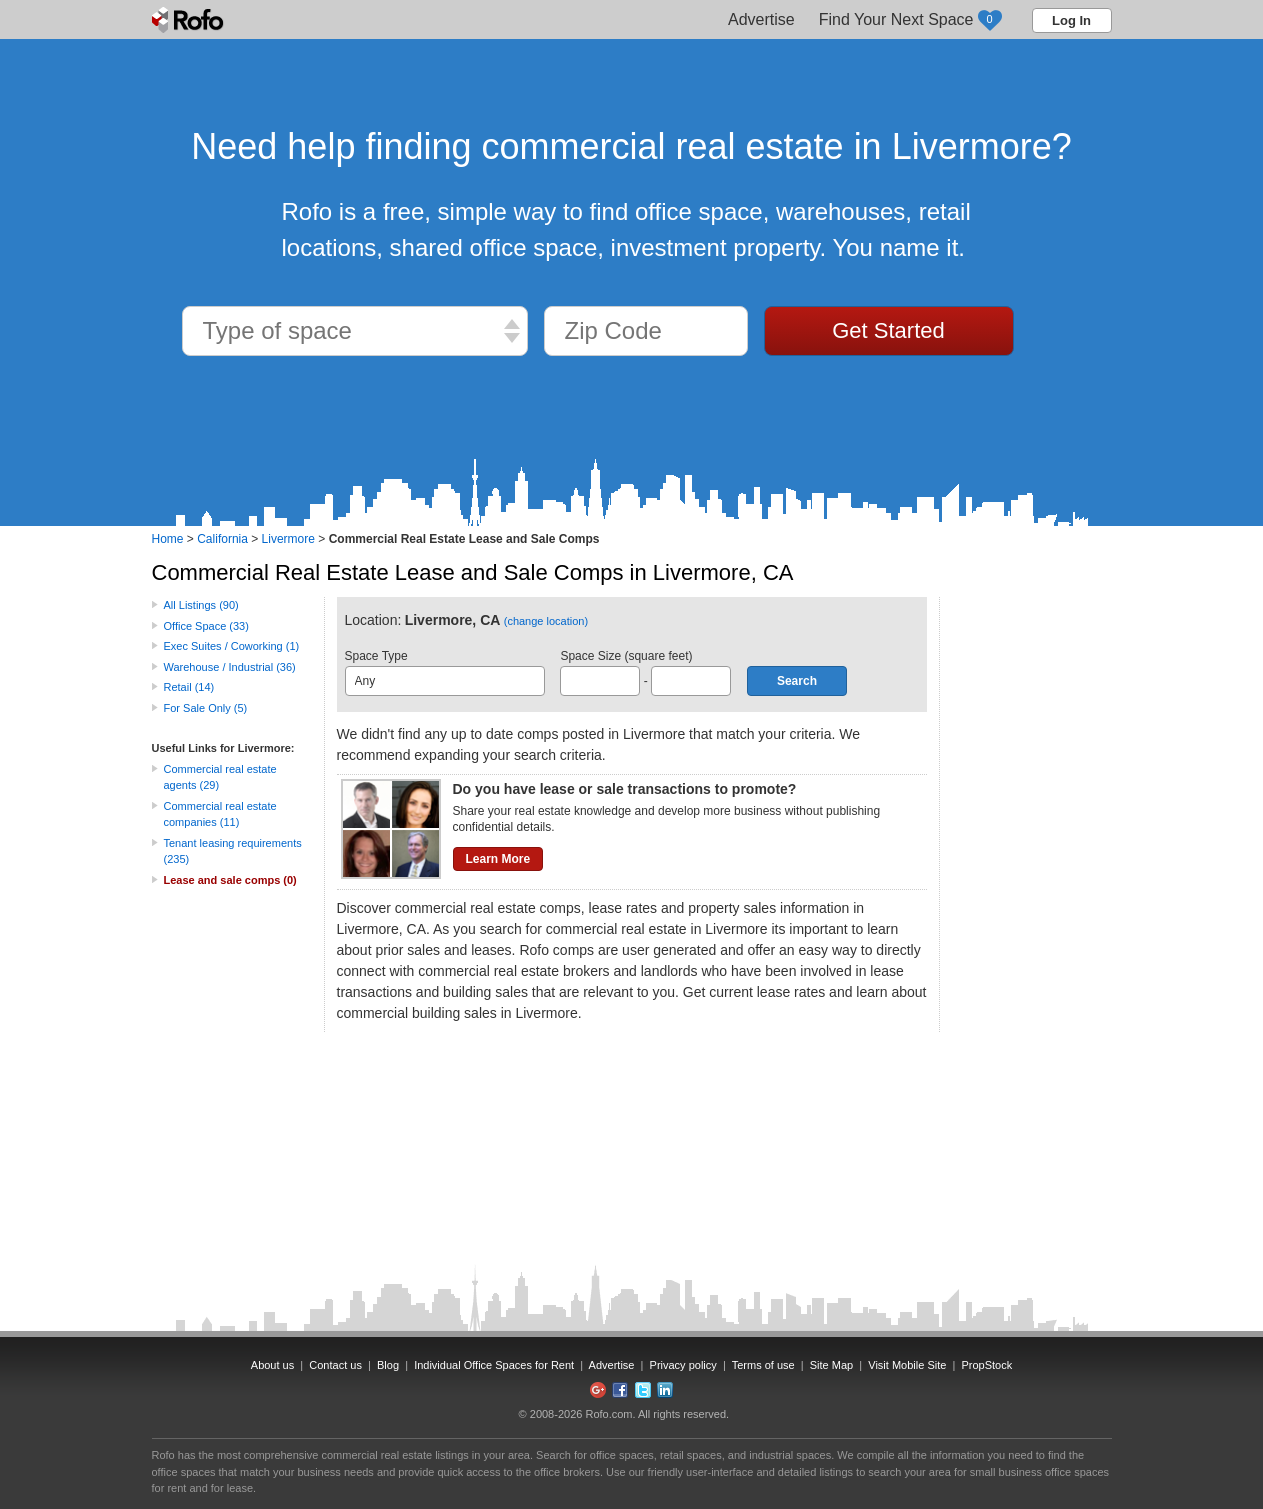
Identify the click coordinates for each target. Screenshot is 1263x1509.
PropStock (986, 1365)
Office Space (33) (206, 626)
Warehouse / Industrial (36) (230, 667)
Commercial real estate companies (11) (220, 814)
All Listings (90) (201, 605)
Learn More (498, 859)
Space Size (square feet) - (645, 672)
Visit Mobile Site (907, 1365)
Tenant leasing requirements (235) (233, 851)
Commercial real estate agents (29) (220, 777)
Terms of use (763, 1365)
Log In (1071, 20)
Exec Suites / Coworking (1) (232, 646)
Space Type (445, 672)
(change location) (546, 621)
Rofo (189, 20)
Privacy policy (683, 1365)
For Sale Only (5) (206, 708)
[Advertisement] (1032, 897)
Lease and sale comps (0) (230, 880)
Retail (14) (189, 687)
